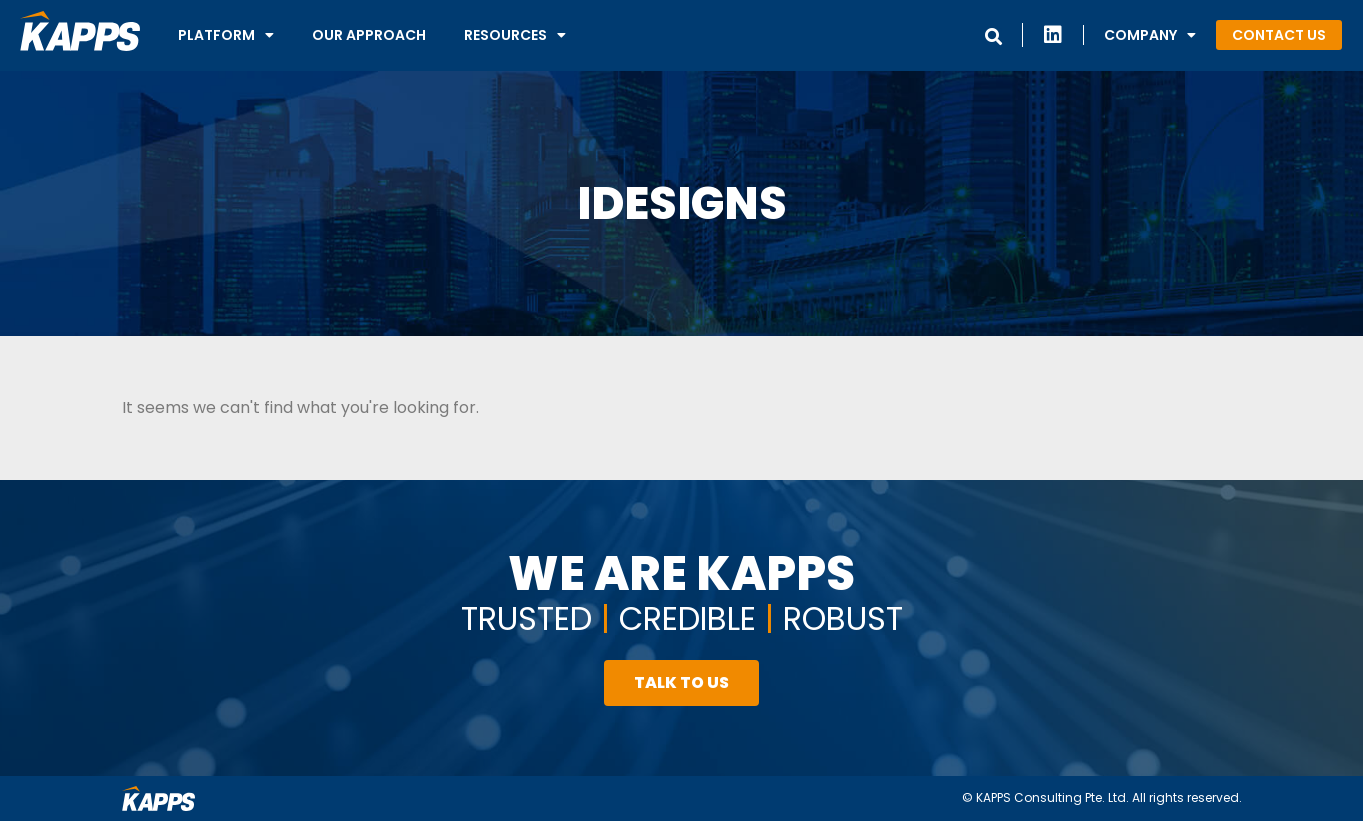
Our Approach (369, 35)
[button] (1279, 35)
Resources (515, 35)
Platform (226, 35)
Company (1150, 35)
